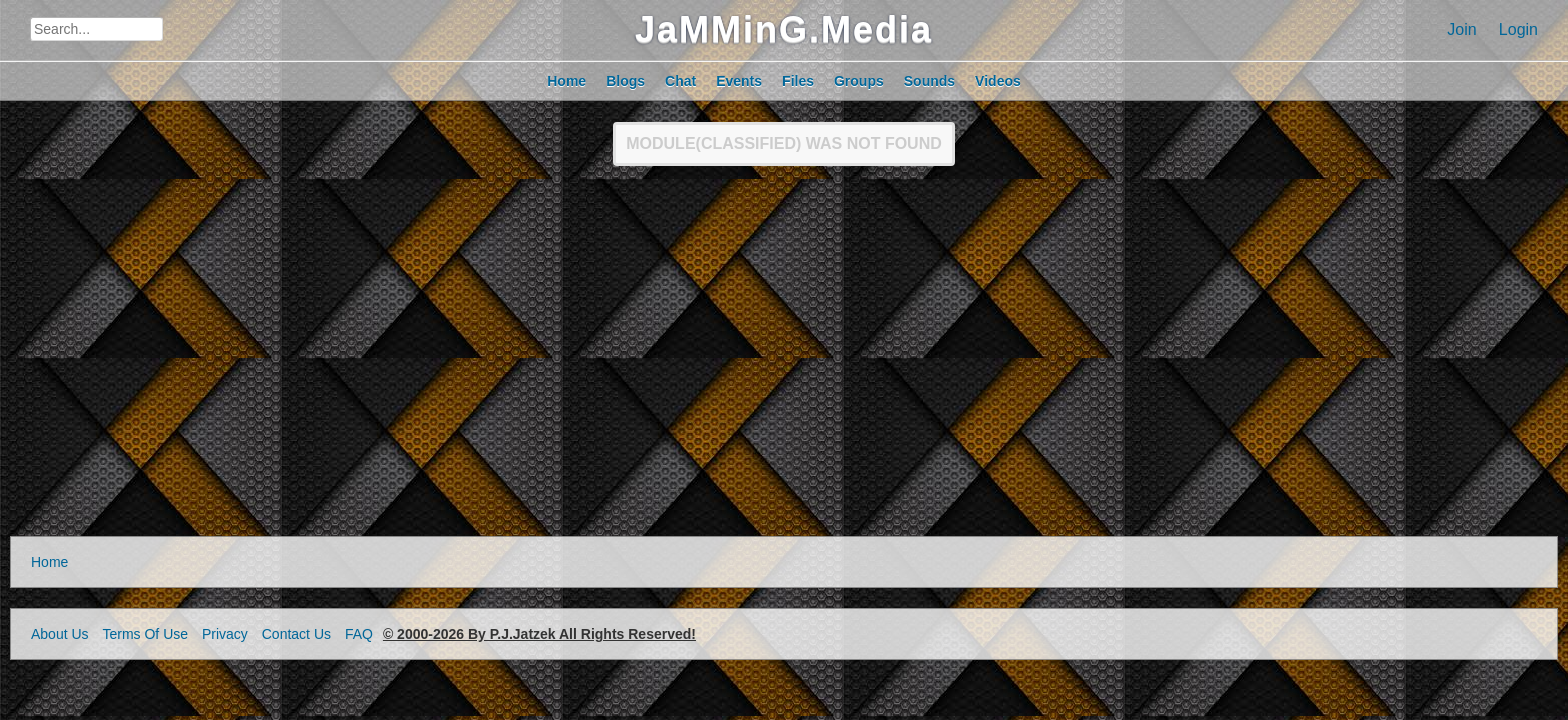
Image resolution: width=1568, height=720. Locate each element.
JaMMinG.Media (784, 29)
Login (1518, 29)
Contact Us (296, 634)
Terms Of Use (145, 634)
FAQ (359, 634)
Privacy (225, 634)
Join (1461, 29)
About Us (60, 634)
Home (49, 562)
